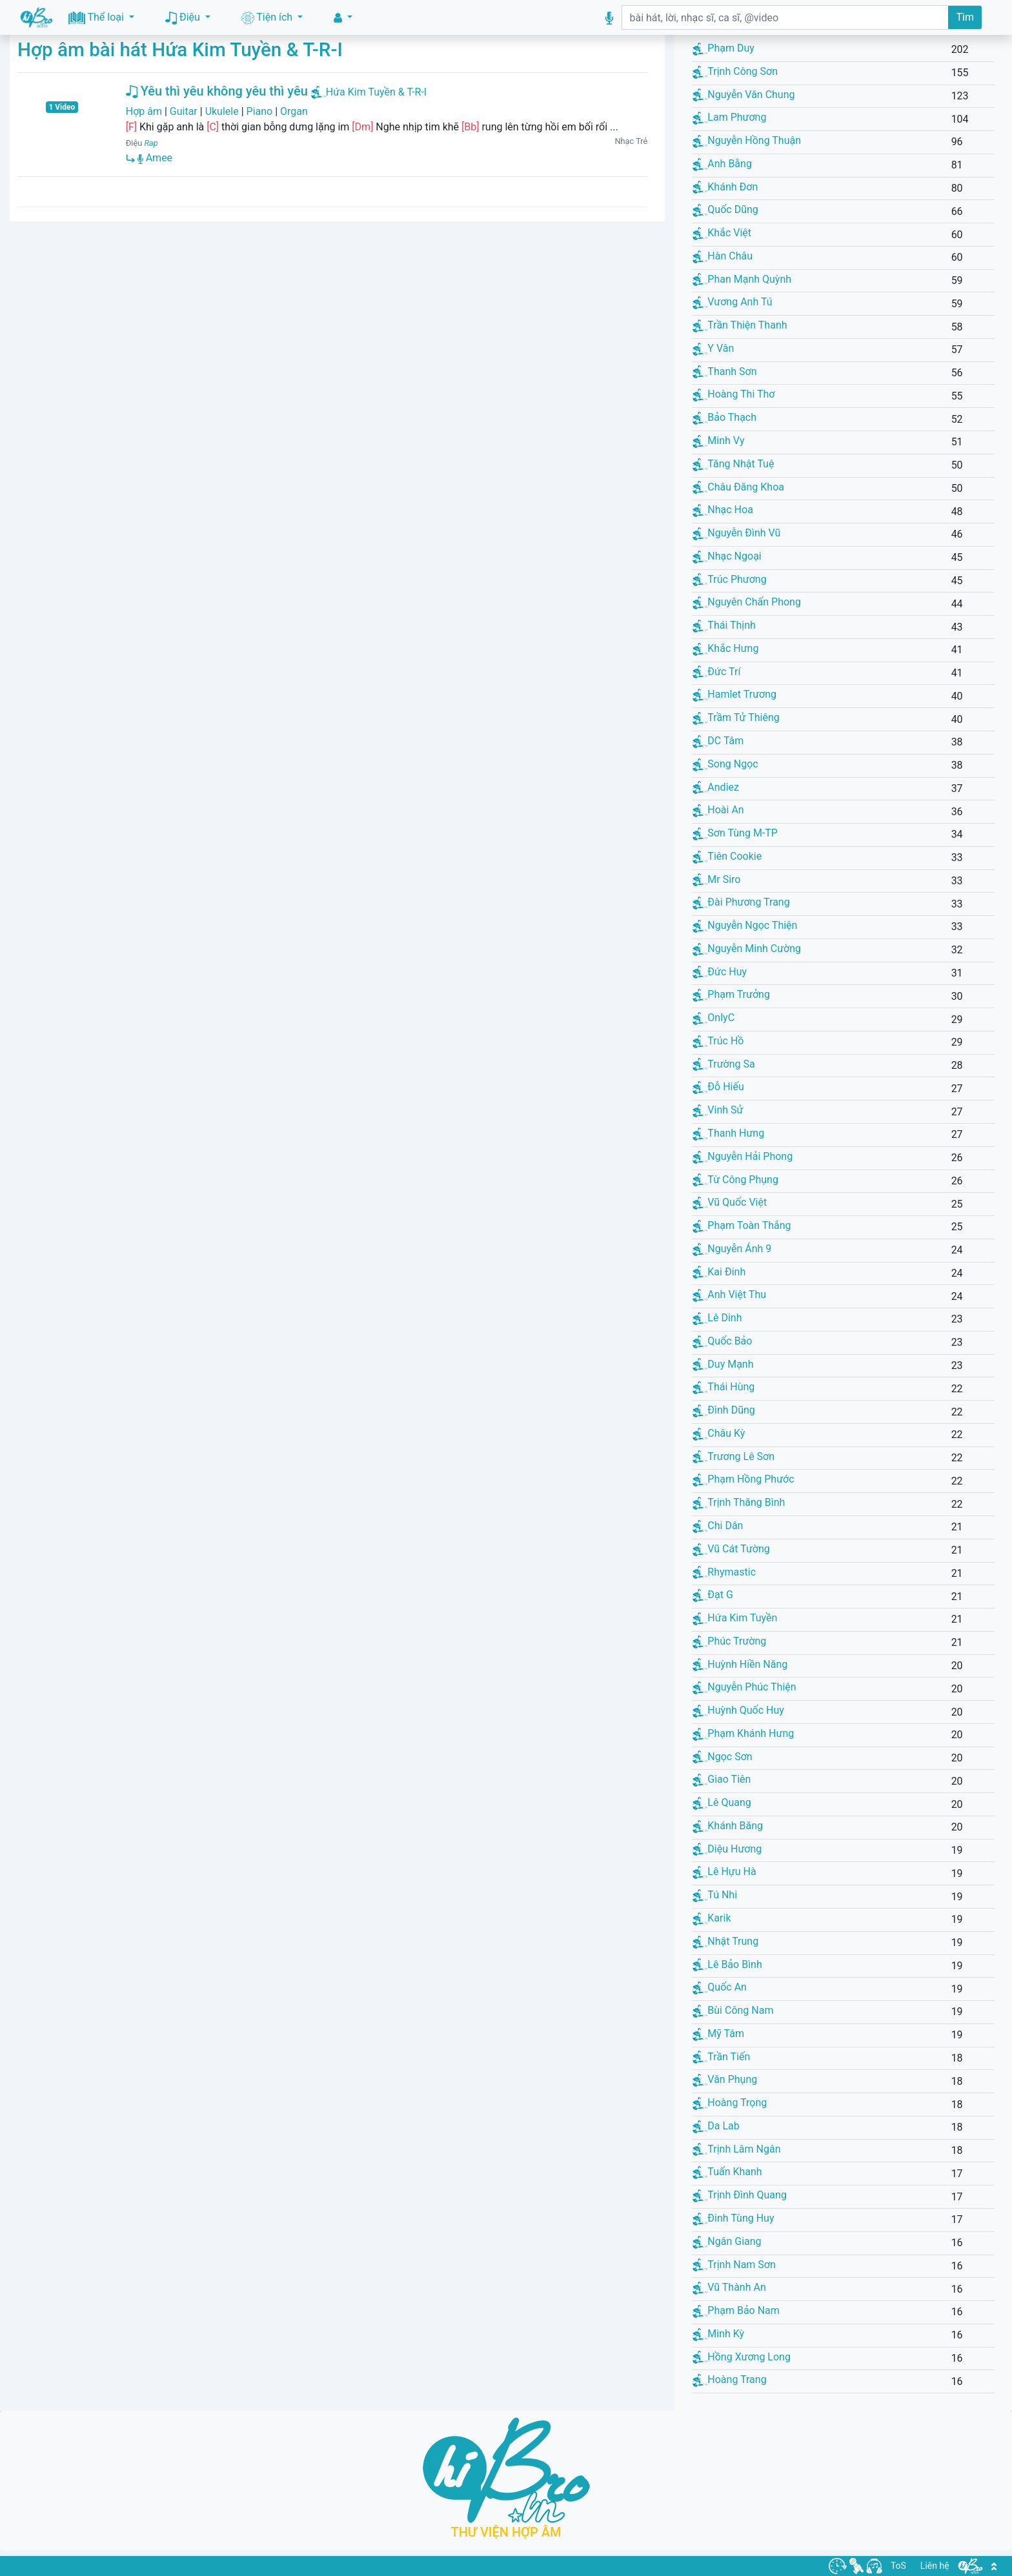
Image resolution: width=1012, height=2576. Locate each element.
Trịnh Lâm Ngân (736, 2149)
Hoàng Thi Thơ (733, 394)
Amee (154, 158)
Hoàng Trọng (730, 2102)
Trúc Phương (729, 579)
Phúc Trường (729, 1641)
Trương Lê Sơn (733, 1456)
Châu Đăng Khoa (738, 487)
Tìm (965, 17)
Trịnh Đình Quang (740, 2195)
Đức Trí (716, 671)
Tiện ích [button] (268, 18)
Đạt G (713, 1594)
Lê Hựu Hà (724, 1871)
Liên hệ (934, 2566)
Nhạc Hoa (723, 509)
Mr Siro (716, 879)
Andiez (716, 787)
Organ (294, 111)
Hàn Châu (723, 256)
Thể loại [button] (97, 18)
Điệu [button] (184, 18)
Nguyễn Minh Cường (747, 948)
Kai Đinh (719, 1272)
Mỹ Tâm (718, 2033)
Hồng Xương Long (742, 2357)
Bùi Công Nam (733, 2010)
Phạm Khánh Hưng (743, 1733)
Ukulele (222, 111)
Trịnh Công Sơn (735, 71)
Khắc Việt (722, 233)
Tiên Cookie (727, 856)
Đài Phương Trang (741, 902)
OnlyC (713, 1017)
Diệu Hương (727, 1849)
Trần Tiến (721, 2057)
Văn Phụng (725, 2079)
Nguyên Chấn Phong (747, 602)
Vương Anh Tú (732, 302)
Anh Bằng (722, 163)
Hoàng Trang (729, 2379)
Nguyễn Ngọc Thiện (745, 925)
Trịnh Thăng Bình (739, 1502)
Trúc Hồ (718, 1041)
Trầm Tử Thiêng (736, 717)
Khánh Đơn (725, 187)
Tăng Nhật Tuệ (733, 464)
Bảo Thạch (724, 417)
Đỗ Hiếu (718, 1086)
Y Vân (713, 348)
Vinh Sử (718, 1110)
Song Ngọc (725, 764)
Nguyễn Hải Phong (743, 1156)
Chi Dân (718, 1525)
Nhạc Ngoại (727, 556)
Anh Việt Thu (729, 1294)
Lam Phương (729, 117)
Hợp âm (144, 111)
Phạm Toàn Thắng (742, 1225)
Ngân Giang (727, 2241)
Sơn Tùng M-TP (735, 833)
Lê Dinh (717, 1318)
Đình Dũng (723, 1410)
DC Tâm (718, 741)
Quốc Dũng (725, 209)
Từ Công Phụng (735, 1179)
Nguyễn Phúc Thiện (744, 1687)
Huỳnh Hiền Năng (740, 1664)
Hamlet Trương (734, 694)
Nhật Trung (725, 1941)
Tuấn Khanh (727, 2171)
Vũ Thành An (729, 2287)
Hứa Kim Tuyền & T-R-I (376, 92)
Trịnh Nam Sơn (734, 2264)
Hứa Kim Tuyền (735, 1618)
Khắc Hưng (725, 648)
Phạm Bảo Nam (736, 2310)
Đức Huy (720, 972)
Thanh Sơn (724, 371)
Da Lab (716, 2126)
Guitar (183, 111)
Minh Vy (718, 440)
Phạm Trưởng (731, 994)
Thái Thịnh (724, 625)
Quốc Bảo (722, 1341)
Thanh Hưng (728, 1133)
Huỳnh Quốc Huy (738, 1710)
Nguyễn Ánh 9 (732, 1248)
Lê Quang (722, 1802)
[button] (343, 18)
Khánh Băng (728, 1826)
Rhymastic (724, 1572)
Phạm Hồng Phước (743, 1479)
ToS (898, 2566)
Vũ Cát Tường (731, 1549)
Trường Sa (723, 1064)
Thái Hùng (723, 1387)
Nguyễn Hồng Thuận (747, 140)
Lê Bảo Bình (727, 1964)
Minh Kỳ (718, 2334)
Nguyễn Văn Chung (743, 94)
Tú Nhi (715, 1895)
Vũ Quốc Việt (730, 1202)
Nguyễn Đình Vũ (736, 533)
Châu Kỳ (719, 1433)
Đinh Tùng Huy (733, 2218)
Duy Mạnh (723, 1364)
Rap (150, 143)
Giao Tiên (722, 1779)
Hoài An (718, 810)
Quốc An (720, 1987)
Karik (712, 1918)
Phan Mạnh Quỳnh (742, 279)
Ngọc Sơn (722, 1756)
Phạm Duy (723, 48)
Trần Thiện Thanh (740, 325)
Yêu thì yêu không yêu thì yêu (217, 91)
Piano (260, 111)
